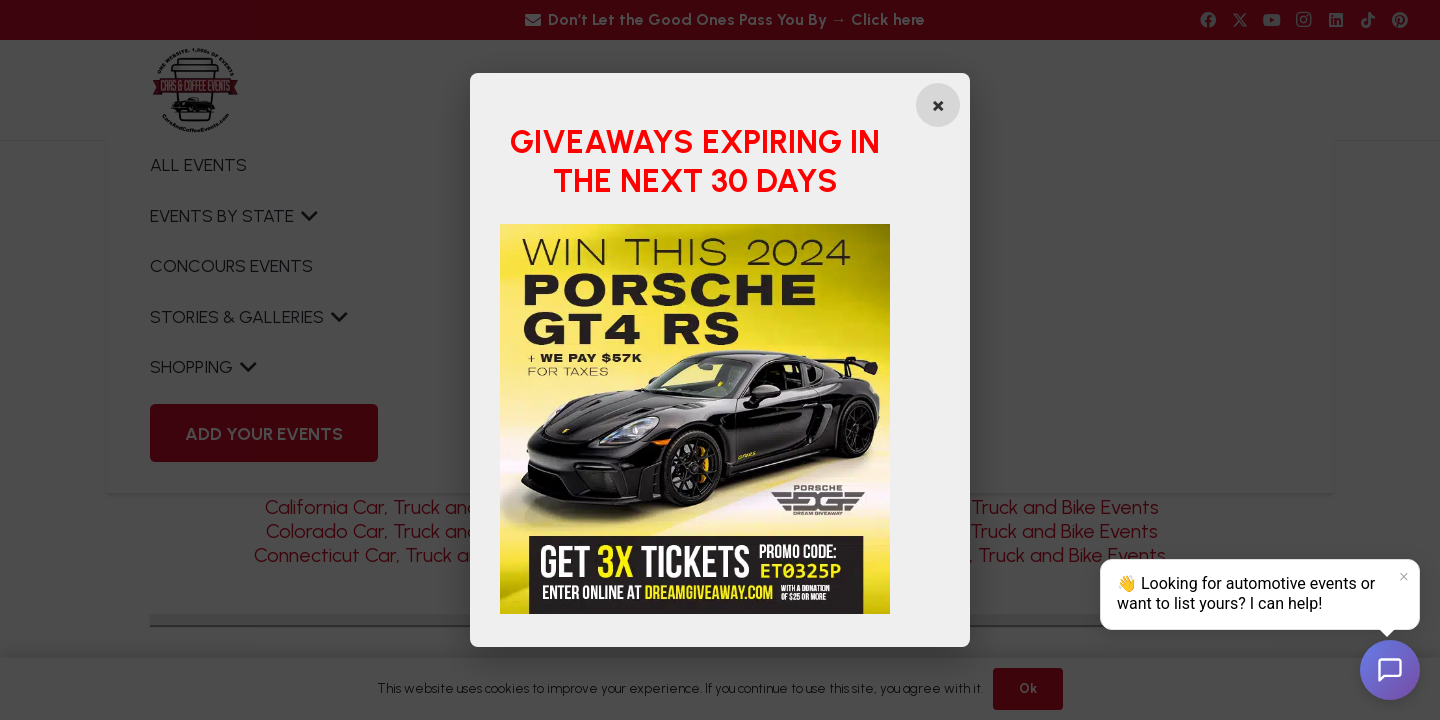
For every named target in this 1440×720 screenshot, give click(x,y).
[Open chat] (1390, 670)
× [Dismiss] (1404, 577)
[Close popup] (938, 105)
